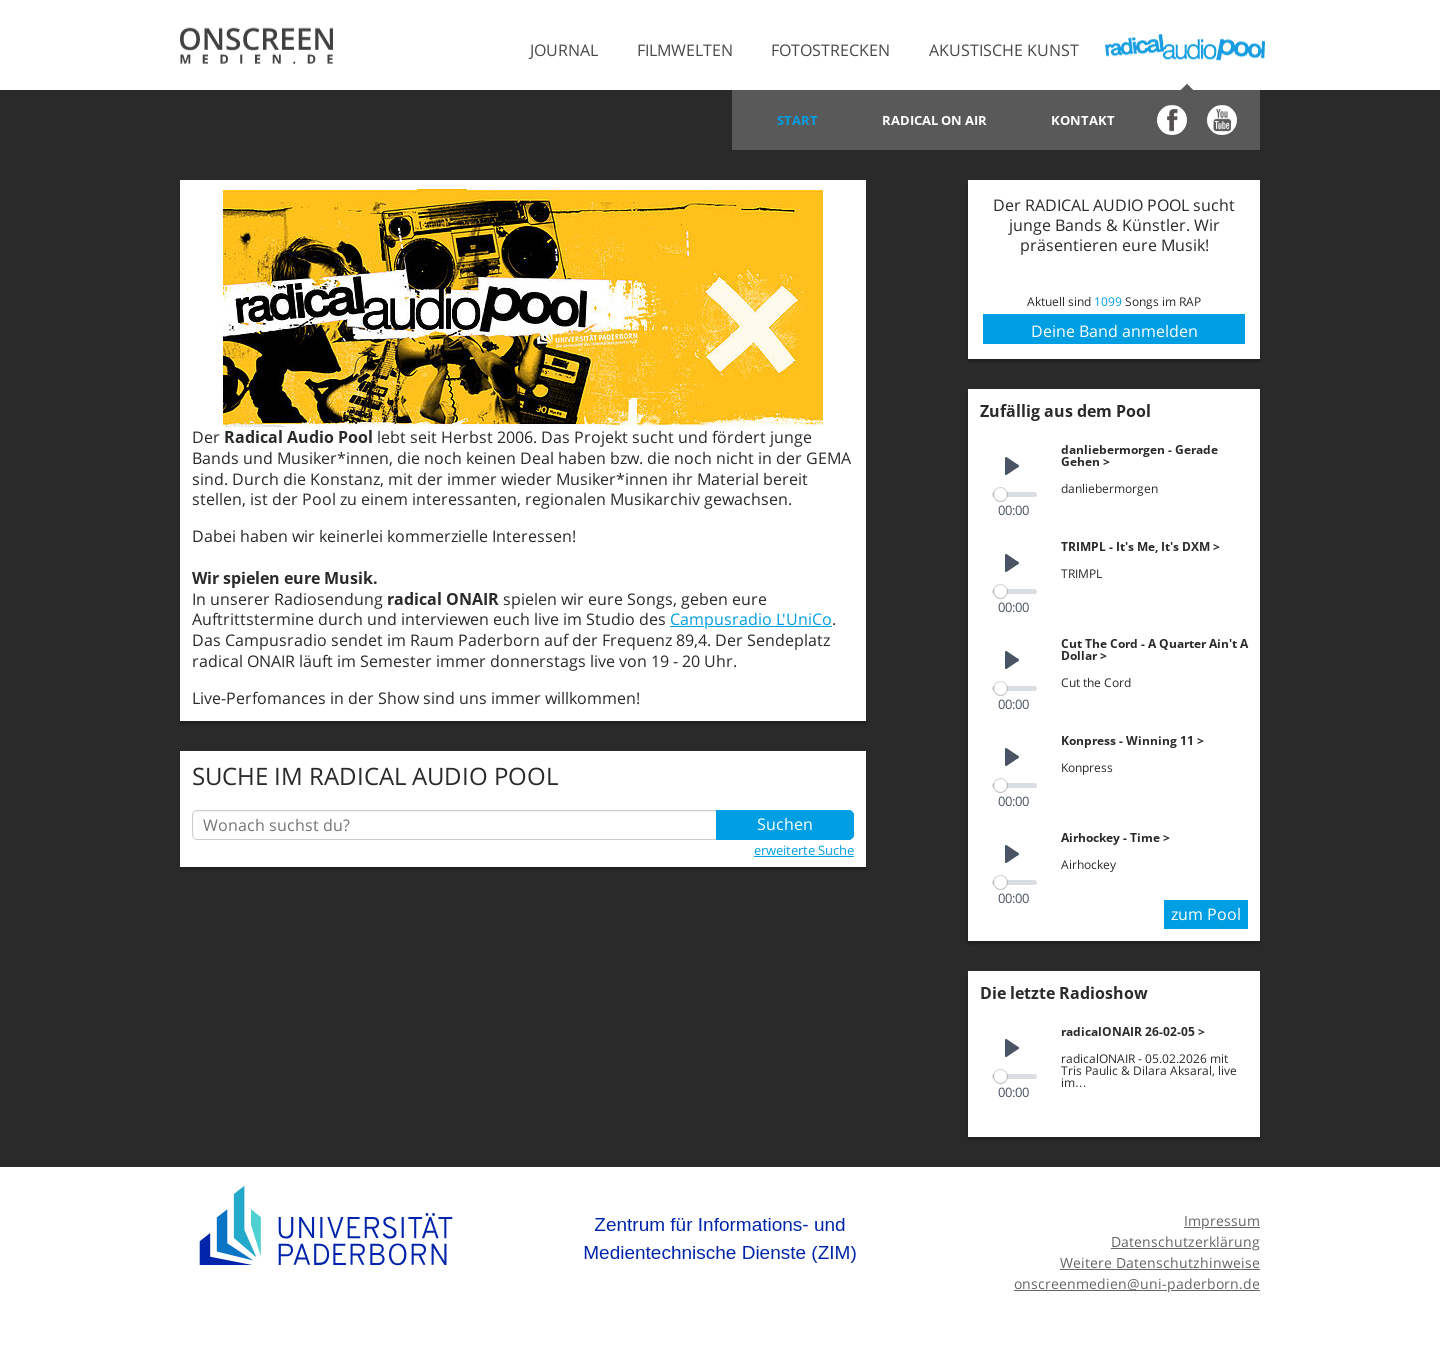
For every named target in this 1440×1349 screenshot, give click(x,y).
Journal (564, 50)
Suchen (785, 825)
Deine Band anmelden (1114, 331)
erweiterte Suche (804, 850)
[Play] (1012, 467)
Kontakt (1083, 120)
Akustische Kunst (1004, 50)
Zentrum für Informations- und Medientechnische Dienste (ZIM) (720, 1233)
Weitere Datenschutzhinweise (1160, 1256)
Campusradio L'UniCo (751, 619)
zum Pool (1206, 910)
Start (797, 120)
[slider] (1015, 493)
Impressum (1222, 1215)
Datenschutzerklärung (1185, 1236)
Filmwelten (685, 50)
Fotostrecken (830, 50)
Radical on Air (934, 120)
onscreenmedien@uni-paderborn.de (1137, 1277)
